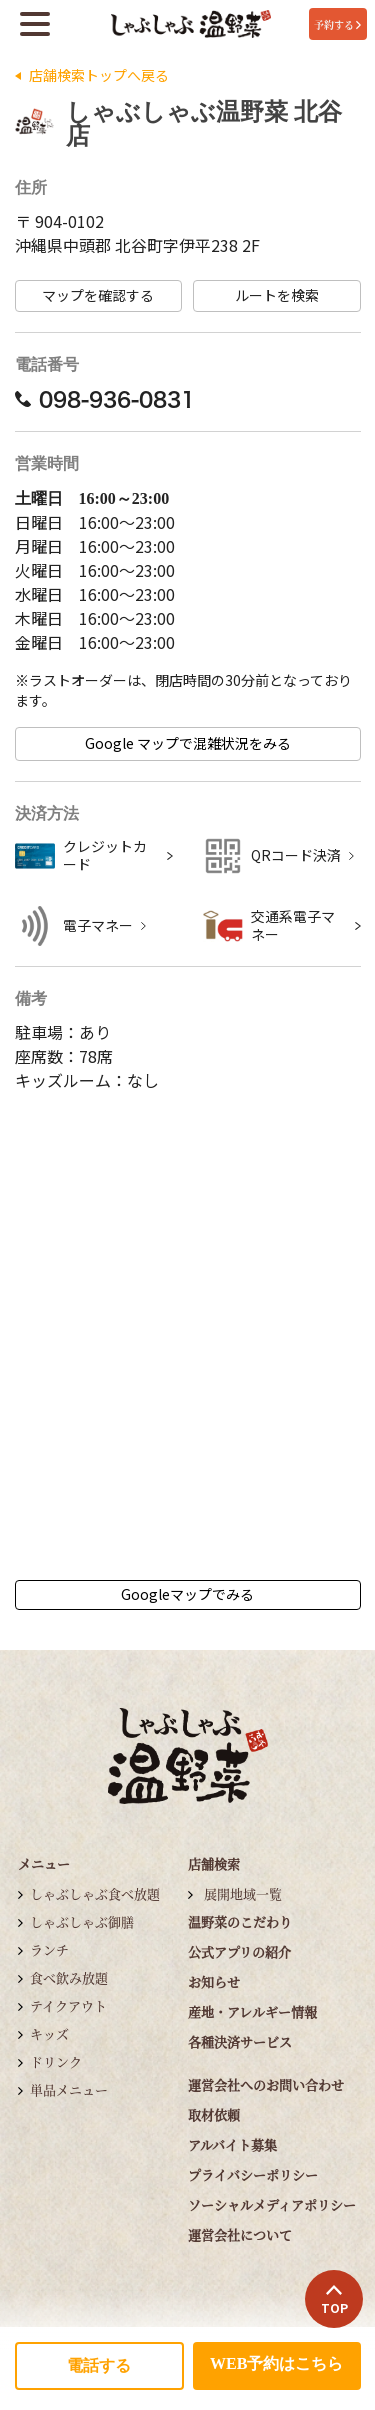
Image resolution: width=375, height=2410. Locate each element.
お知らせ (214, 1981)
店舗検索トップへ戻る (99, 75)
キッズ (49, 2033)
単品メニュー (69, 2089)
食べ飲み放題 (69, 1977)
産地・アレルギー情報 (252, 2011)
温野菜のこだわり (240, 1921)
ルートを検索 (277, 295)
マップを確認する (98, 295)
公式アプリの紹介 (239, 1951)
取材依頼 (214, 2114)
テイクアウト (68, 2005)
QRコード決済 (296, 855)
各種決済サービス (240, 2041)
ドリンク (56, 2061)
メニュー (44, 1863)
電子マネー (98, 925)
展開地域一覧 (243, 1893)
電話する (99, 2365)
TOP (334, 2300)
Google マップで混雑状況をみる (188, 743)
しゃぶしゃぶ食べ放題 (95, 1893)
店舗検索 (214, 1863)
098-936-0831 (105, 399)
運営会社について (240, 2234)
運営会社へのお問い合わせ (266, 2084)
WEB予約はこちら (276, 2363)
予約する (337, 24)
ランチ (49, 1949)
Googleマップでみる (187, 1594)
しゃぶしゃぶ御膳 (82, 1921)
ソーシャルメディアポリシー (272, 2204)
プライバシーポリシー (253, 2174)
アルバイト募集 (232, 2144)
